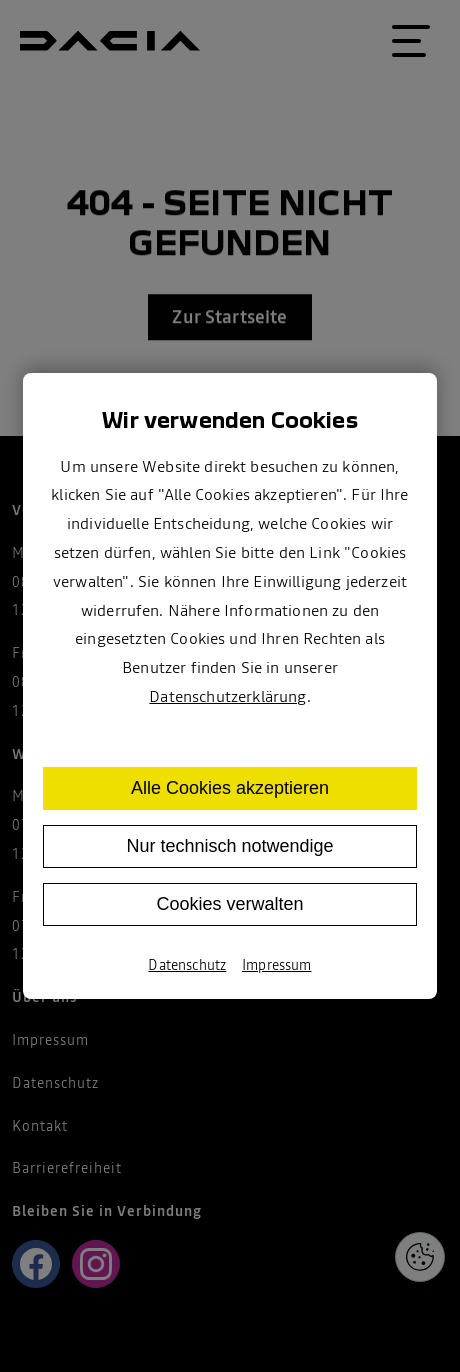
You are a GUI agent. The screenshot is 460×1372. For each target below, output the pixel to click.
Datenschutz (187, 965)
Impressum (276, 965)
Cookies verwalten (229, 904)
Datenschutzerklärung (227, 696)
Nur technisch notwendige (229, 846)
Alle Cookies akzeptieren (230, 788)
